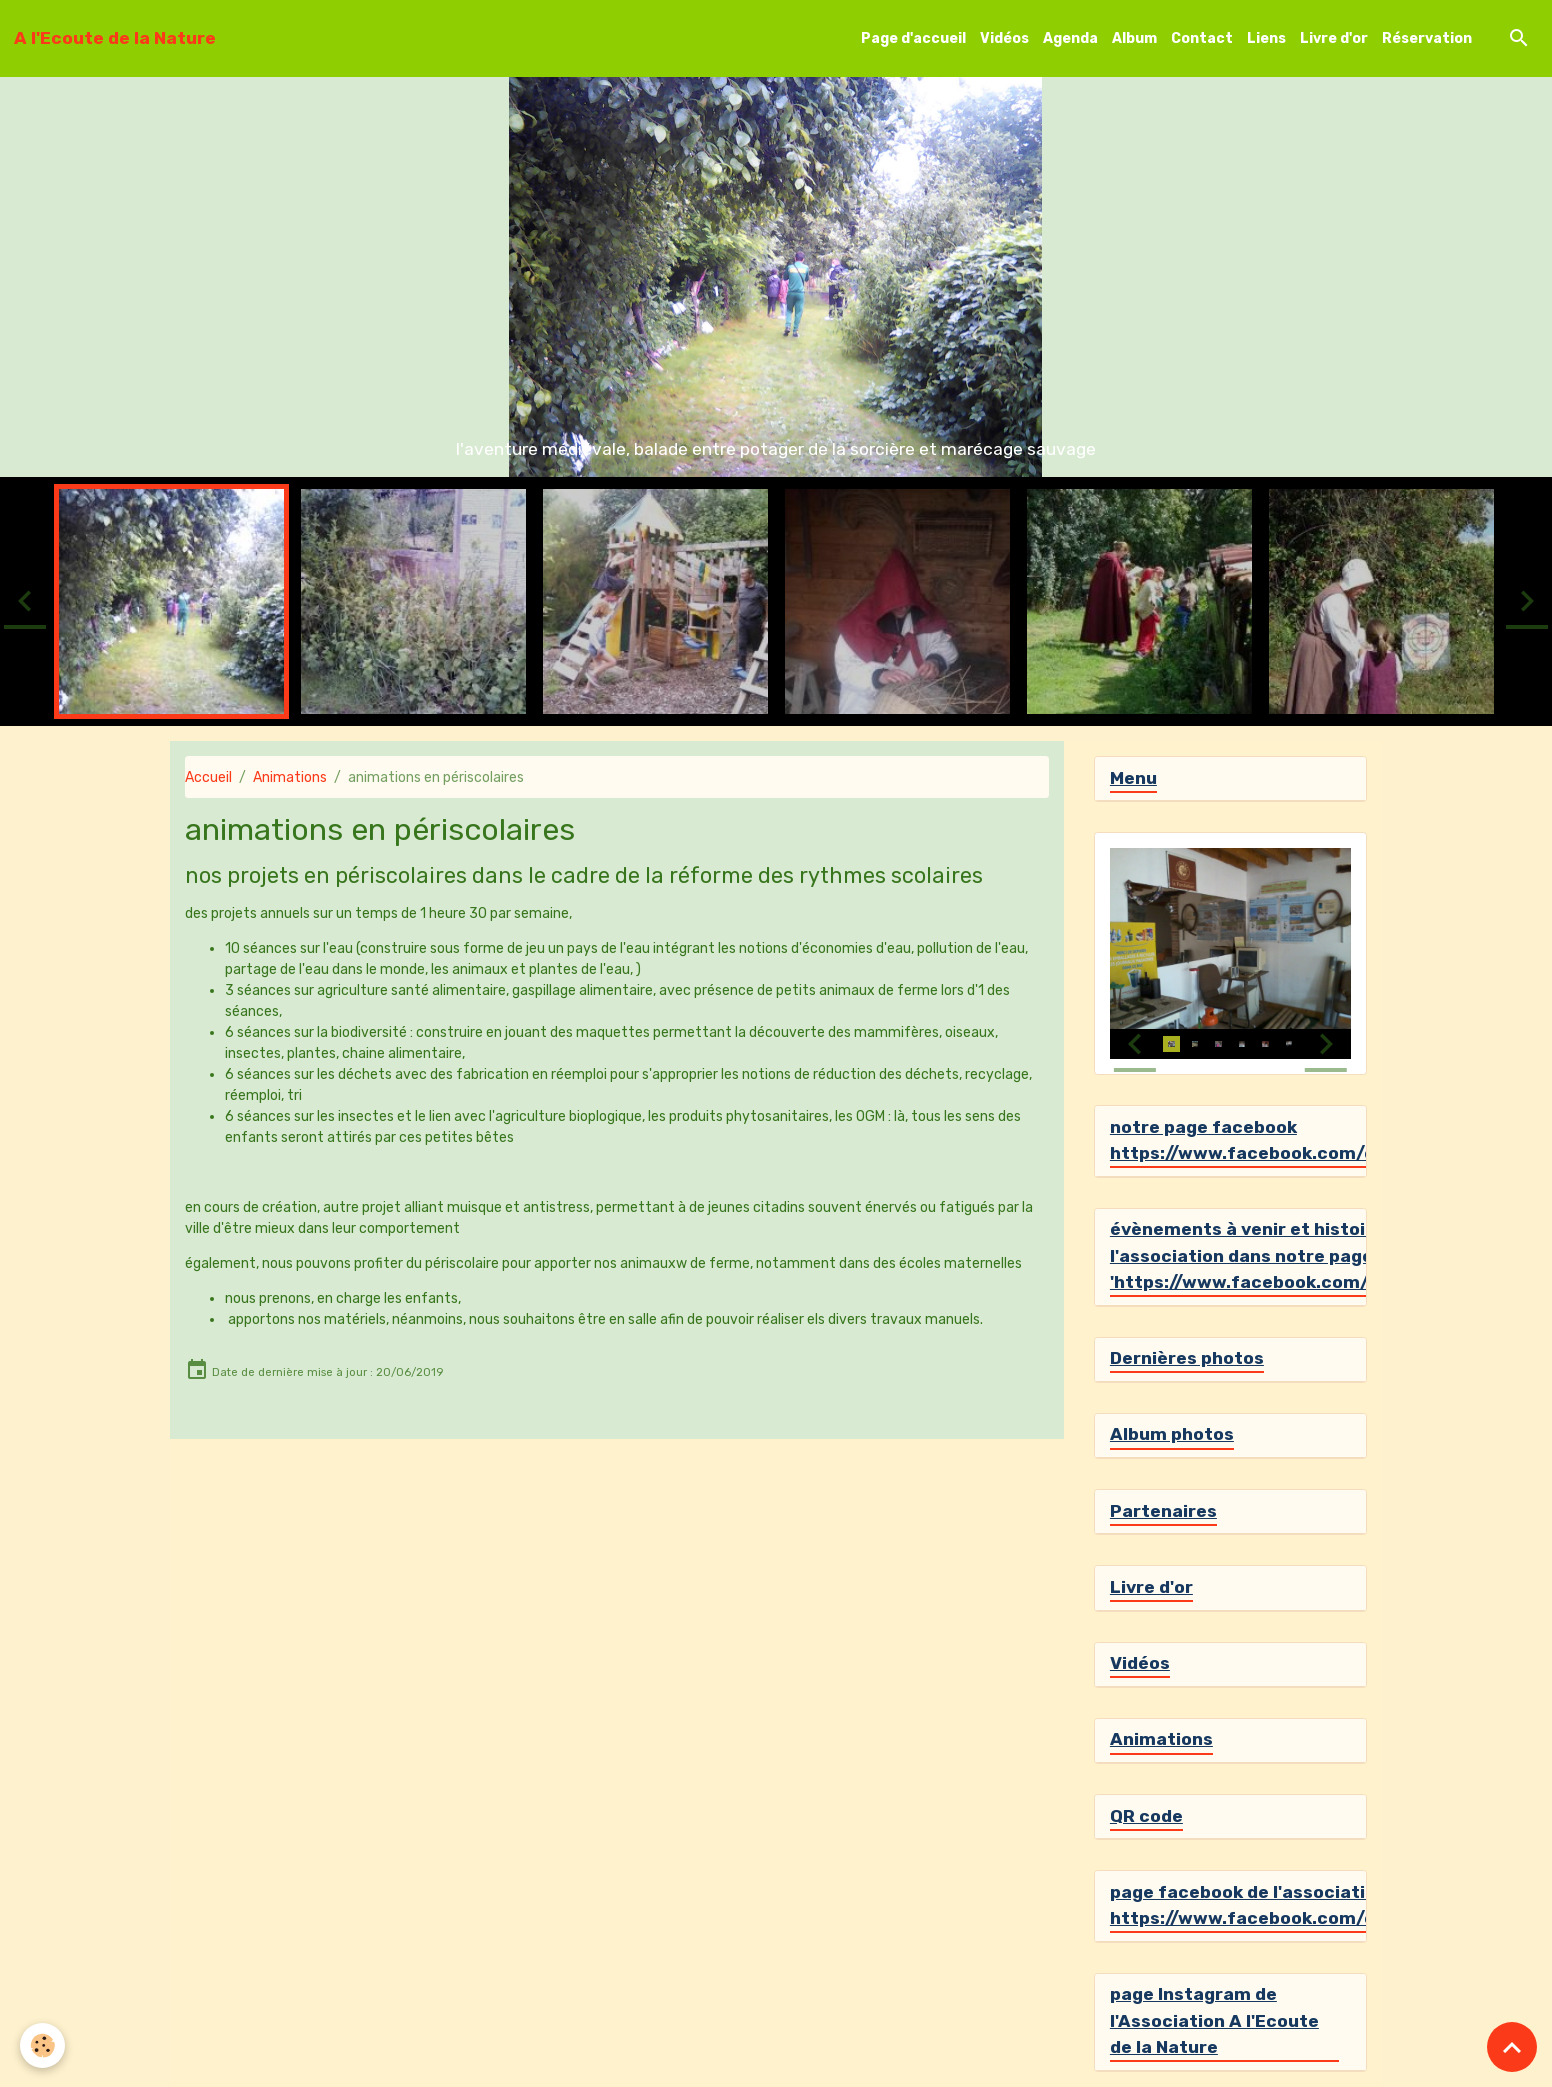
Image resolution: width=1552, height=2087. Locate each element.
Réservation (1427, 38)
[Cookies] (42, 2045)
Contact (1202, 38)
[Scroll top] (1512, 2047)
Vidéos (1004, 38)
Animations (290, 777)
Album (1134, 38)
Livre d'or (1334, 38)
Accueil (208, 777)
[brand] (115, 38)
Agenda (1070, 38)
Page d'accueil (913, 38)
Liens (1266, 38)
